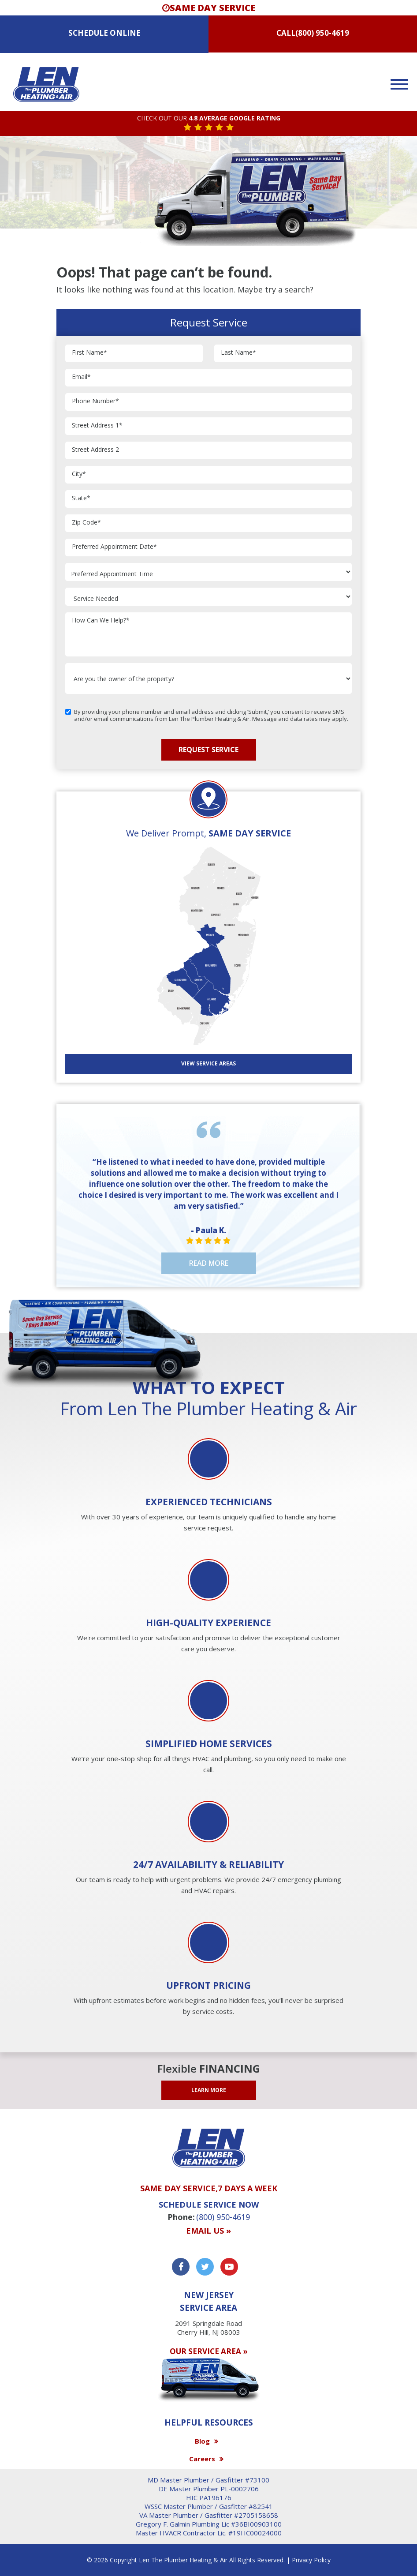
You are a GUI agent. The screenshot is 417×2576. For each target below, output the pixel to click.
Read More (208, 1263)
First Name (89, 352)
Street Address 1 (97, 425)
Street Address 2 (95, 450)
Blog (202, 2441)
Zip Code (86, 522)
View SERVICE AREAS (208, 1063)
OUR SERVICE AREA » (209, 2351)
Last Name (238, 352)
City (79, 474)
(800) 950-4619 (322, 33)
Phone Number (95, 401)
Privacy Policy (311, 2560)
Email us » (208, 2231)
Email (81, 377)
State (81, 498)
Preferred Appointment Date (114, 547)
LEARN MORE (208, 2090)
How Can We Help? (101, 620)
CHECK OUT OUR (208, 118)
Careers (202, 2458)
